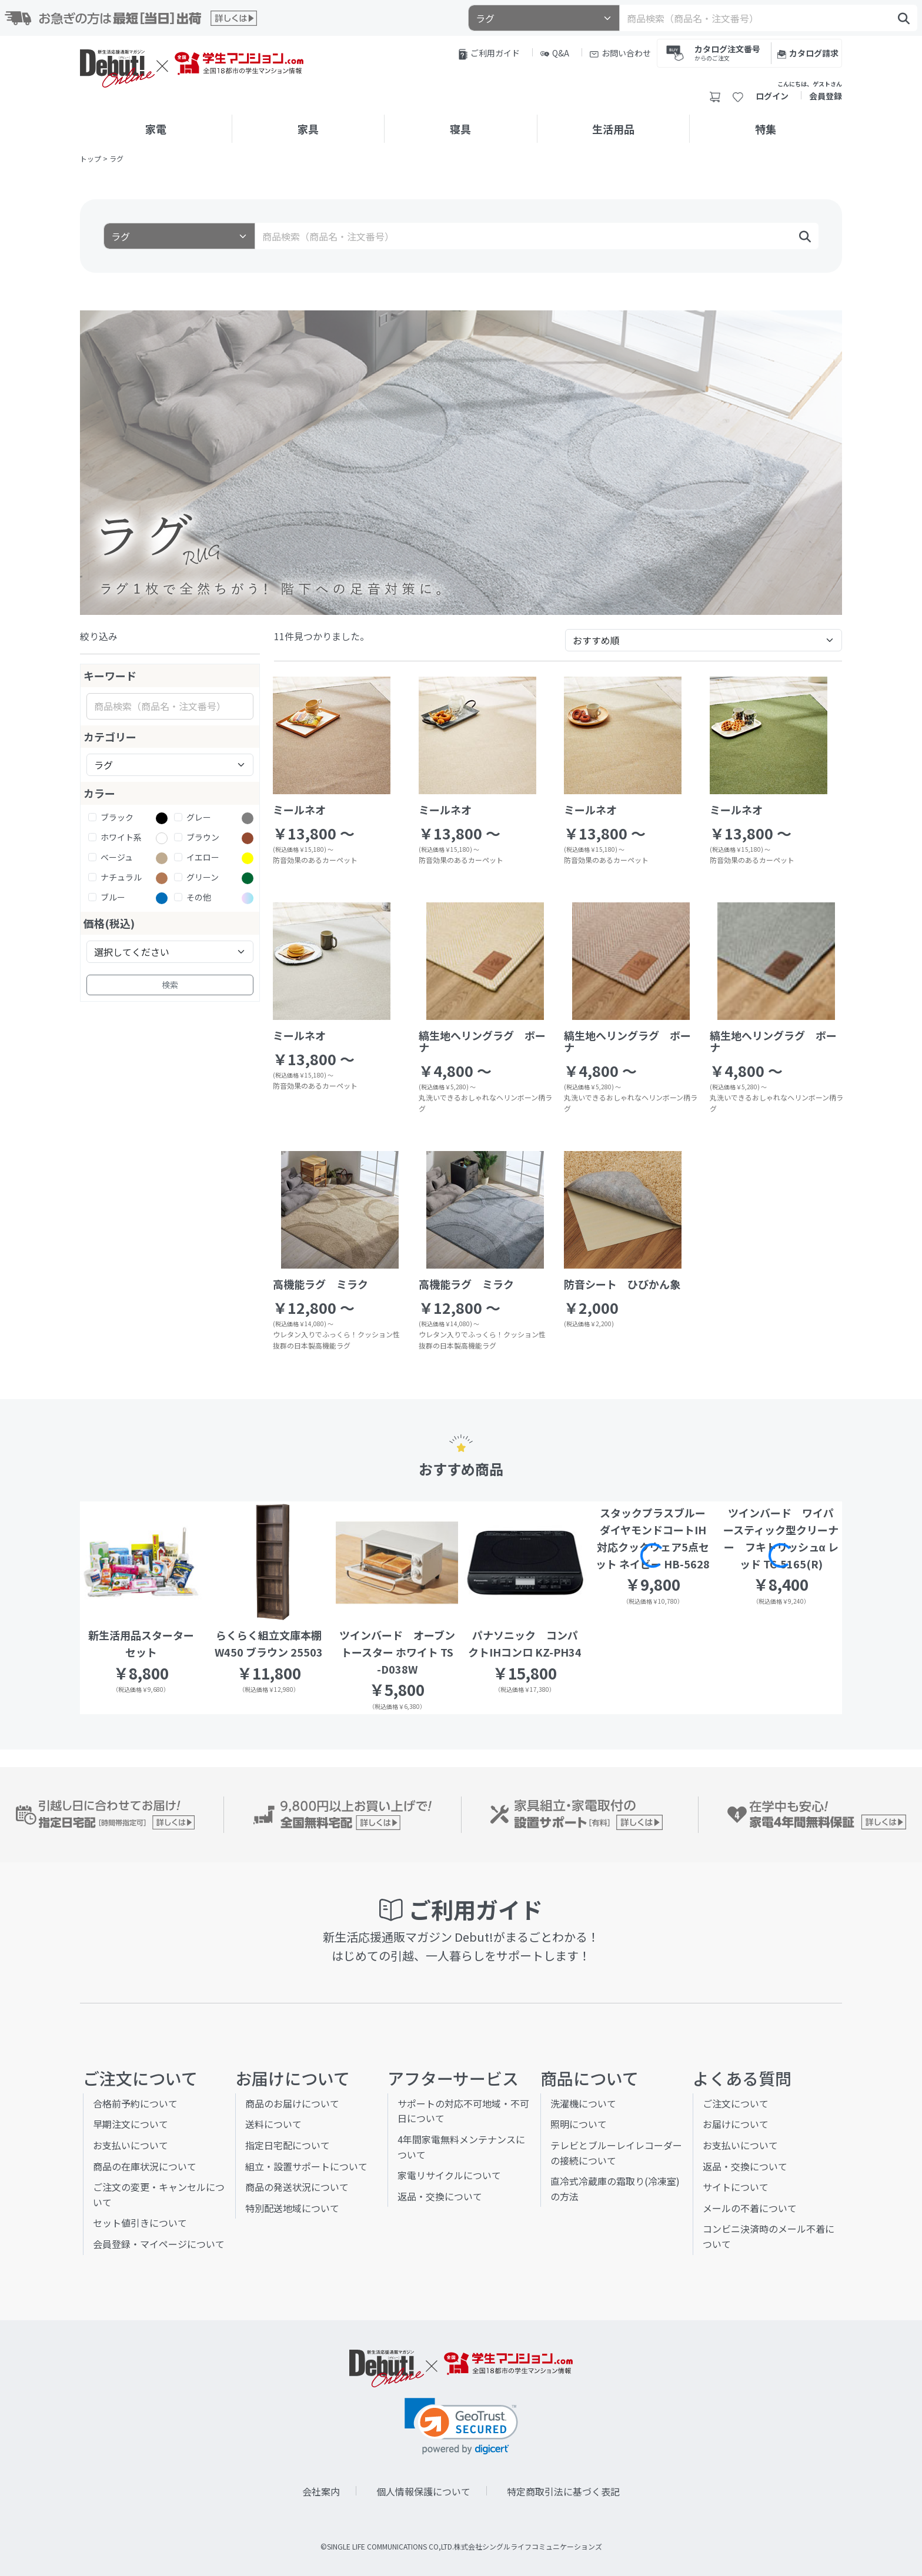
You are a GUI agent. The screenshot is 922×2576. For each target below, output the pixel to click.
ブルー (113, 897)
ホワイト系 (121, 837)
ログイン (772, 96)
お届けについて (736, 2124)
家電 (155, 128)
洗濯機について (583, 2103)
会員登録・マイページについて (159, 2244)
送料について (273, 2124)
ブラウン (202, 837)
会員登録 (825, 96)
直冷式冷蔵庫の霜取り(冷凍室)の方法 (615, 2188)
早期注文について (130, 2124)
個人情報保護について (423, 2491)
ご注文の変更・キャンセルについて (159, 2194)
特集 (765, 128)
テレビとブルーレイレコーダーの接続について (616, 2152)
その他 (198, 897)
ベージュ (117, 857)
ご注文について (736, 2103)
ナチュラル (121, 877)
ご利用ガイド (489, 53)
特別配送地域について (292, 2208)
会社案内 (321, 2491)
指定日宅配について (287, 2145)
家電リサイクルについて (449, 2175)
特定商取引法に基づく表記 (563, 2491)
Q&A (554, 53)
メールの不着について (750, 2208)
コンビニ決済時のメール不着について (768, 2236)
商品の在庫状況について (144, 2166)
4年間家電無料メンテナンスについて (461, 2147)
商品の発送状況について (297, 2187)
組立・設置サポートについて (306, 2166)
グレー (198, 817)
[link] (461, 2426)
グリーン (202, 877)
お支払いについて (130, 2145)
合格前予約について (135, 2103)
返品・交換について (439, 2196)
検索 (170, 985)
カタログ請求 (808, 53)
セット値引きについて (140, 2223)
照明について (578, 2124)
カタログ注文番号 (727, 52)
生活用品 (613, 128)
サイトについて (736, 2187)
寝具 (460, 128)
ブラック (117, 817)
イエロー (202, 857)
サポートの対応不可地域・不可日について (463, 2111)
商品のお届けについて (292, 2103)
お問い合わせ (620, 53)
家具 (308, 128)
